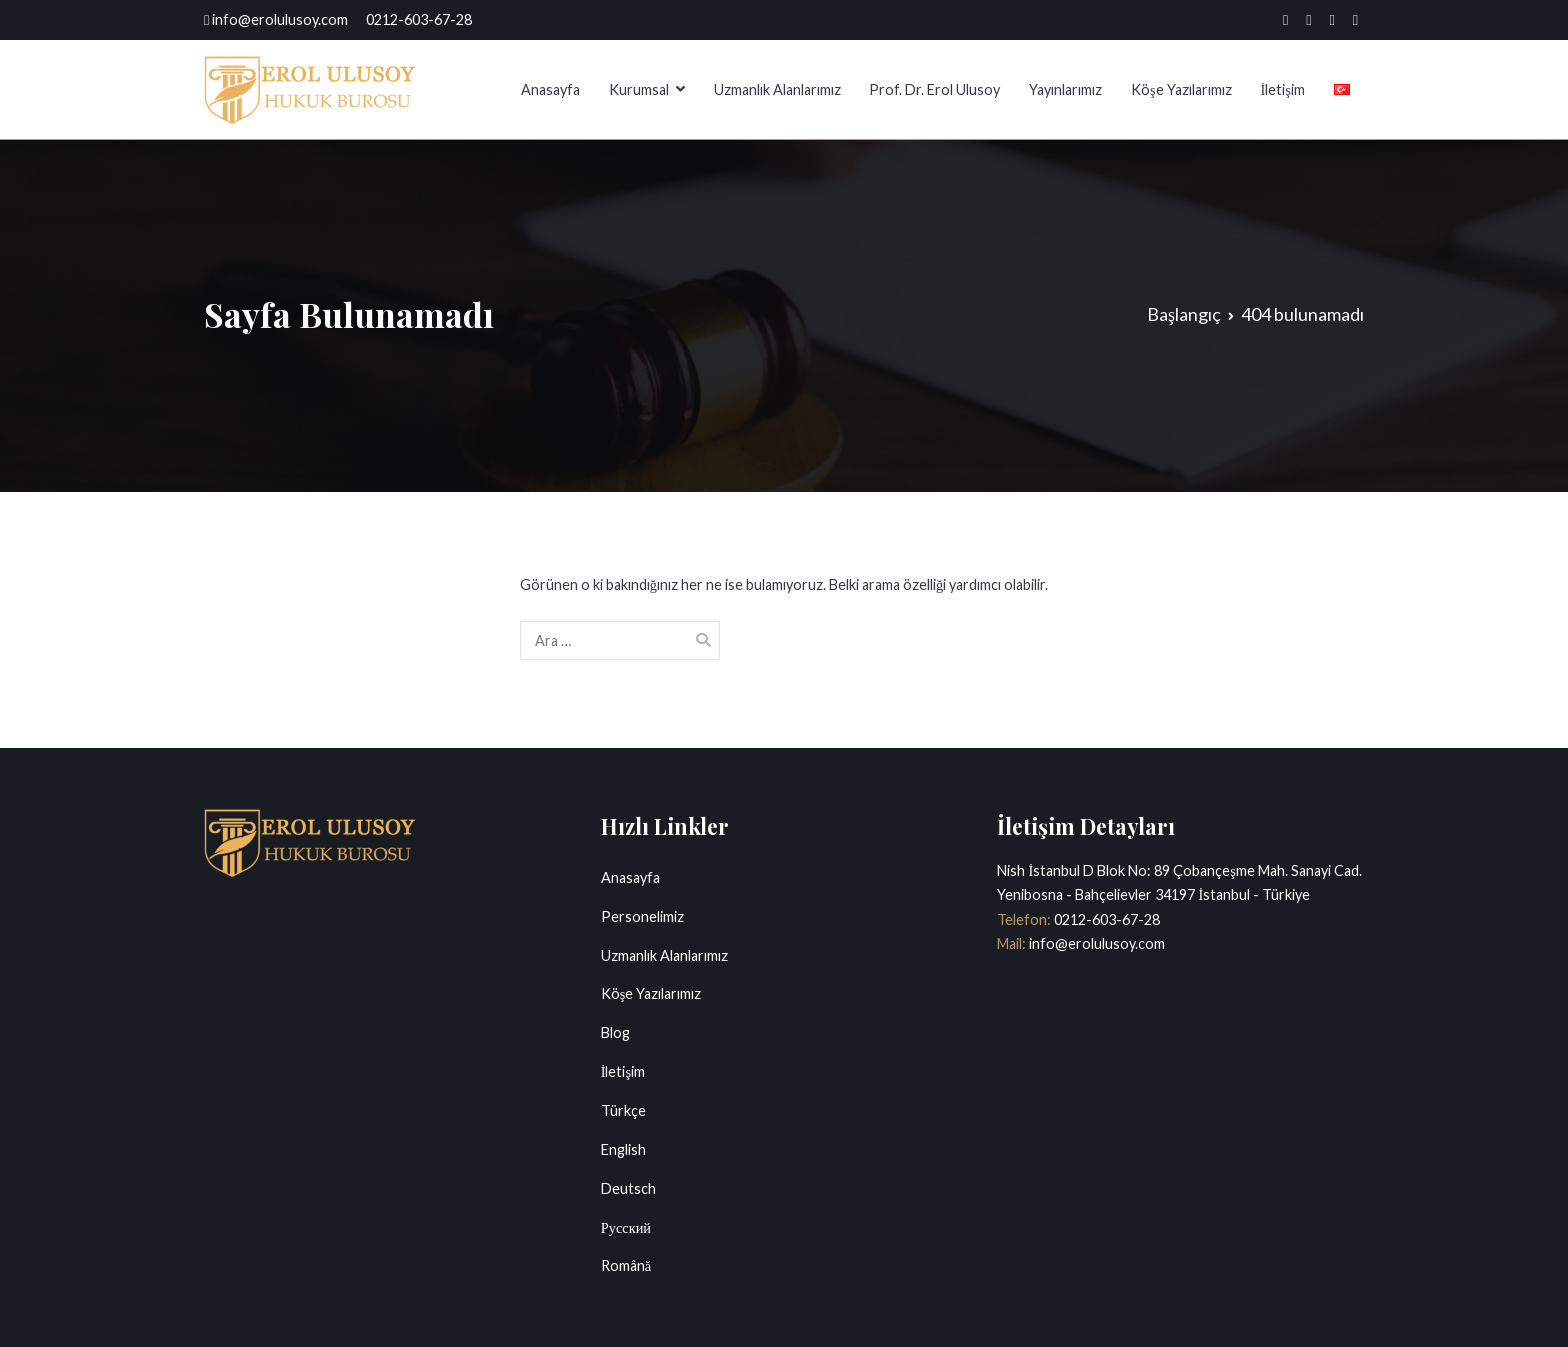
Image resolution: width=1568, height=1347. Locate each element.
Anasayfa (550, 89)
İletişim (1282, 89)
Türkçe (623, 1110)
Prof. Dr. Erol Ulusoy (934, 89)
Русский (626, 1227)
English (623, 1149)
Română (626, 1265)
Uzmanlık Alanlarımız (777, 89)
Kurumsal (639, 89)
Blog (615, 1032)
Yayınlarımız (1065, 89)
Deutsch (628, 1188)
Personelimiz (642, 916)
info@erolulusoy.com (1095, 943)
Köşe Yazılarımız (1181, 89)
